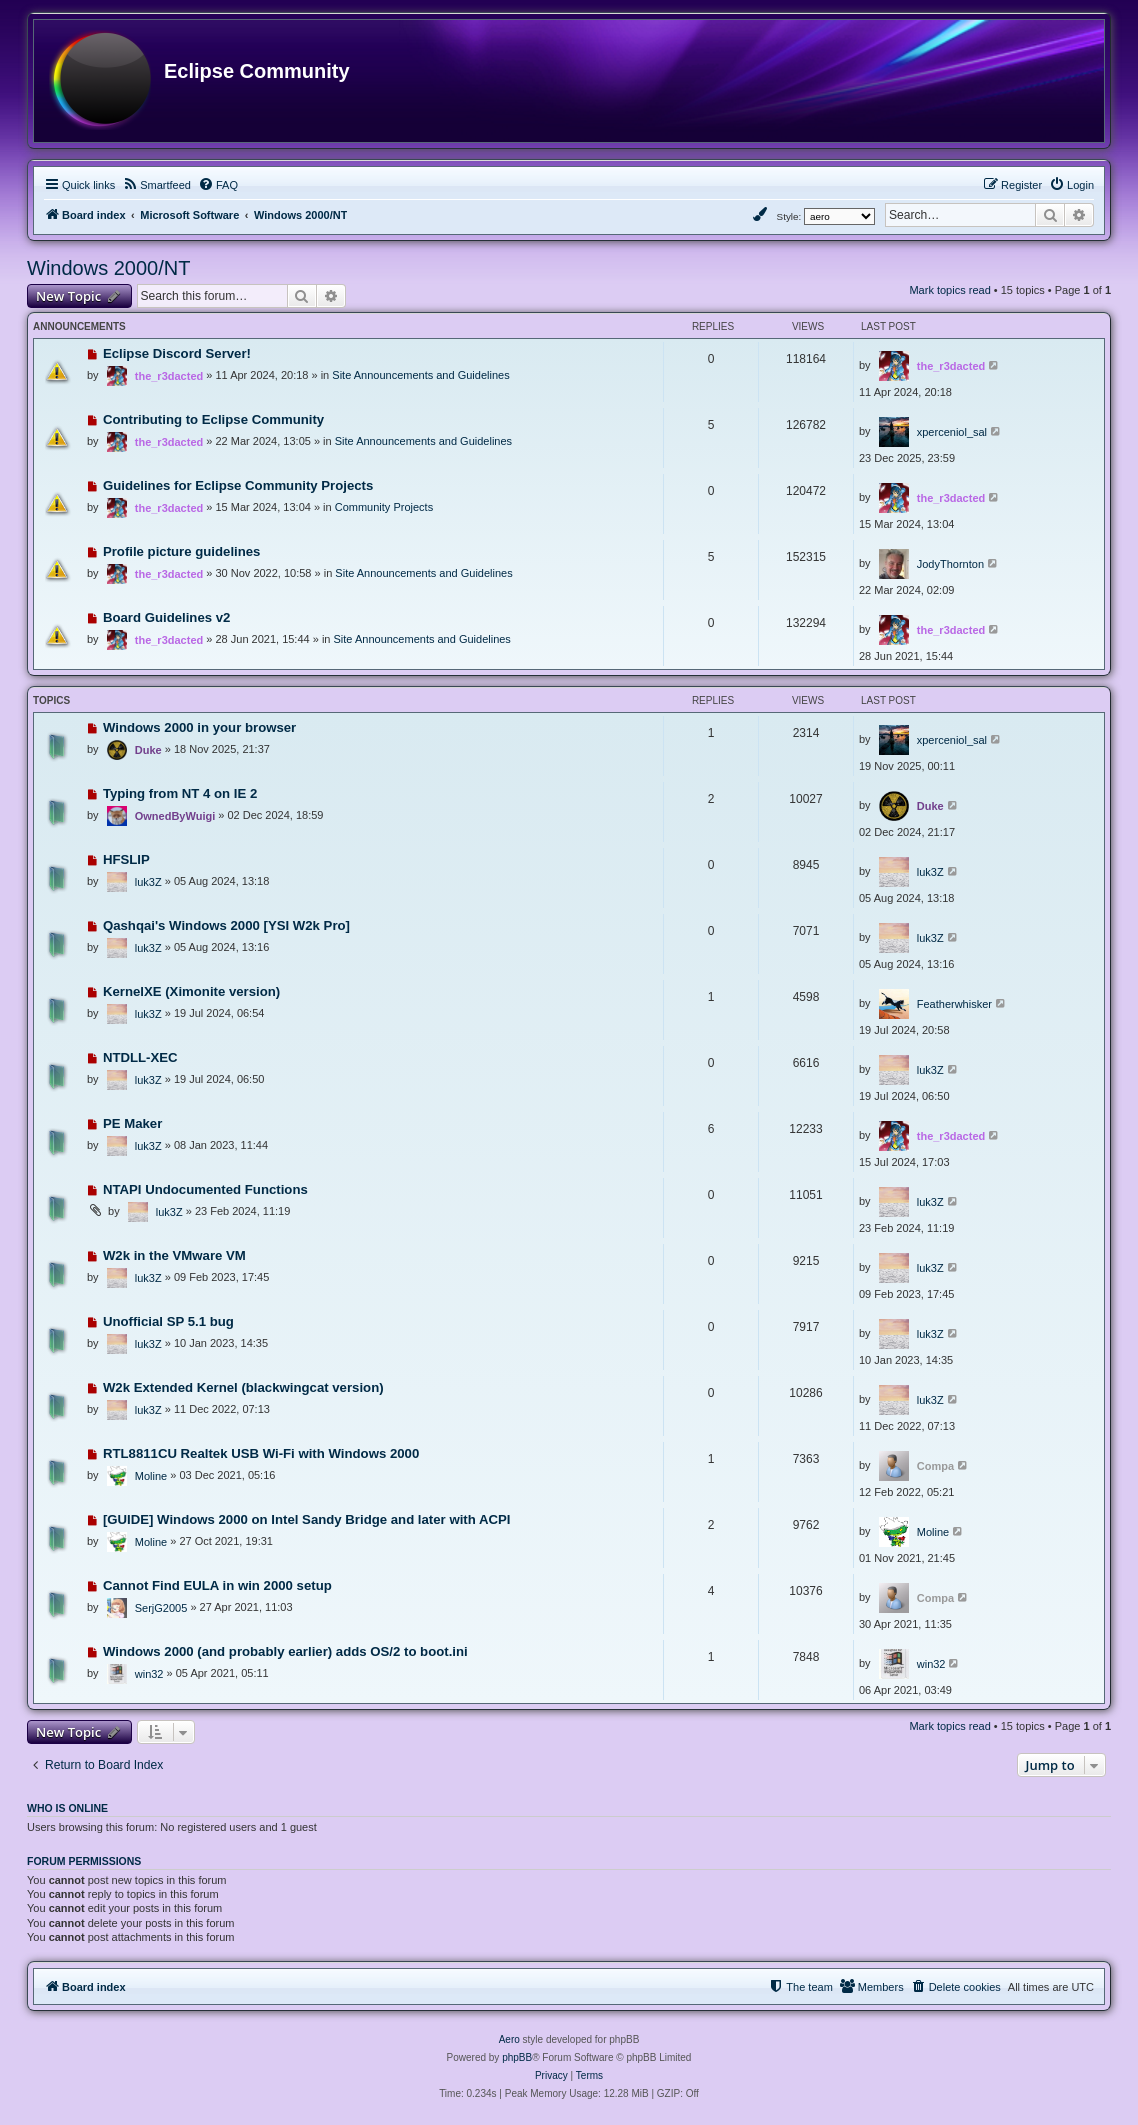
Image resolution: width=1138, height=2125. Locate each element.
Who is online (67, 1808)
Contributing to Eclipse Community (213, 419)
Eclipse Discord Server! (177, 353)
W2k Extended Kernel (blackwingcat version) (243, 1387)
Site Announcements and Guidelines (420, 375)
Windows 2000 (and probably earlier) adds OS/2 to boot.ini (285, 1651)
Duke (148, 750)
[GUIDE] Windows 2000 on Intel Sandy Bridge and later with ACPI (307, 1519)
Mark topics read (949, 290)
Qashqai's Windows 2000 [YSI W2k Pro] (226, 925)
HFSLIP (126, 859)
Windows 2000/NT (108, 268)
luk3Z (148, 882)
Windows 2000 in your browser (199, 727)
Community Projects (384, 507)
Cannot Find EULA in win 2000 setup (217, 1585)
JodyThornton (950, 564)
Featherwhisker (954, 1004)
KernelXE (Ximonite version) (191, 991)
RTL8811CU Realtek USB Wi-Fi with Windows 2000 (261, 1453)
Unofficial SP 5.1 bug (168, 1321)
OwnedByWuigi (175, 816)
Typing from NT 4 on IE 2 (180, 793)
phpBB (517, 2057)
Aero (509, 2039)
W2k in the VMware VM (174, 1255)
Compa (935, 1466)
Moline (151, 1476)
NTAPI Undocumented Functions (205, 1189)
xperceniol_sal (952, 432)
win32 (149, 1674)
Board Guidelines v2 (167, 617)
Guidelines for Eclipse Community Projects (238, 485)
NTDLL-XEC (140, 1057)
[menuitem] (156, 185)
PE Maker (132, 1123)
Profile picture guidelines (182, 551)
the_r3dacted (169, 376)
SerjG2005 (161, 1608)
